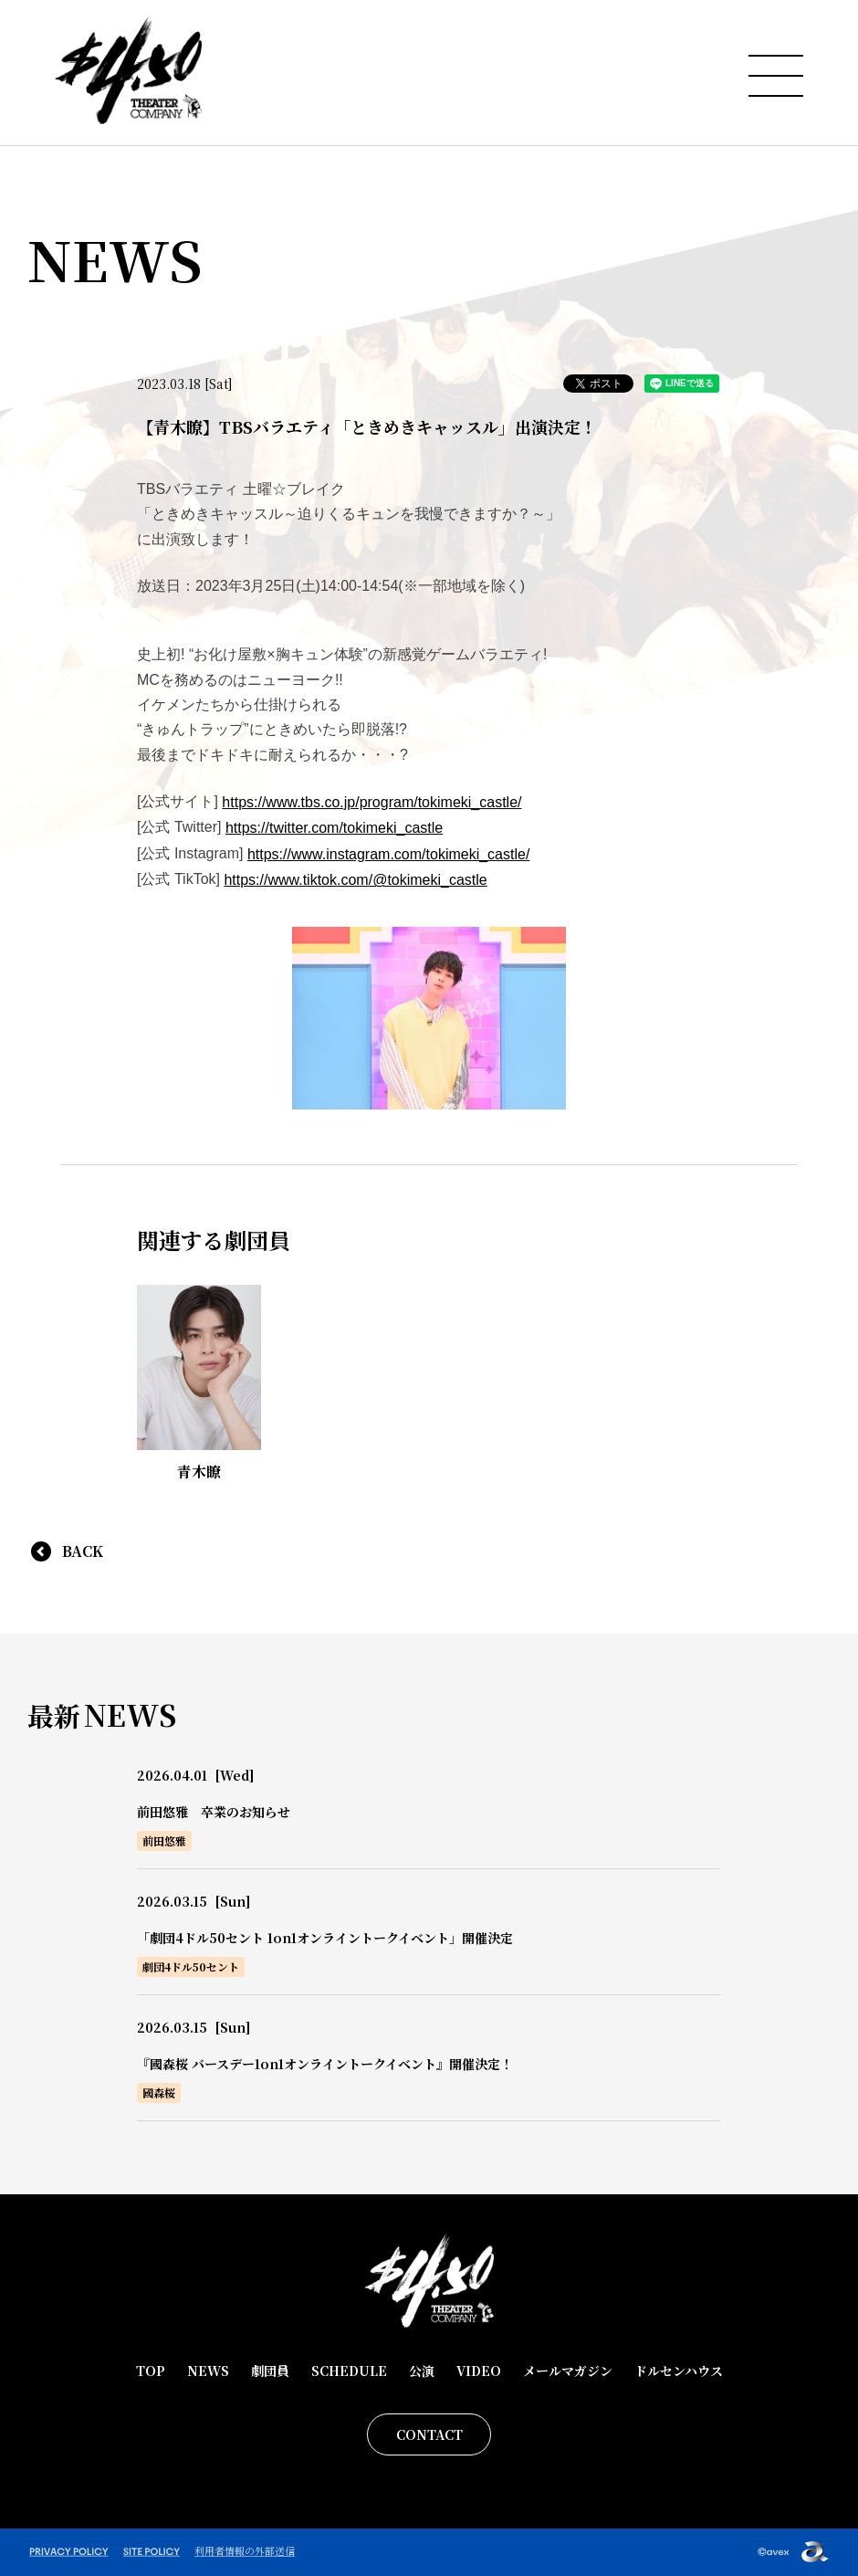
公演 (421, 2370)
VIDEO (478, 2370)
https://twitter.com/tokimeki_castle (334, 828)
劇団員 (270, 2370)
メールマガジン (567, 2370)
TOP (150, 2370)
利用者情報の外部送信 (244, 2550)
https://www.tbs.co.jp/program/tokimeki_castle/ (371, 802)
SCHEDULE (349, 2370)
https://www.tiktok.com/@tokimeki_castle (355, 880)
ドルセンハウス (678, 2370)
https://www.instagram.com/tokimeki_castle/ (388, 854)
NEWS (208, 2370)
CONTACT (429, 2434)
